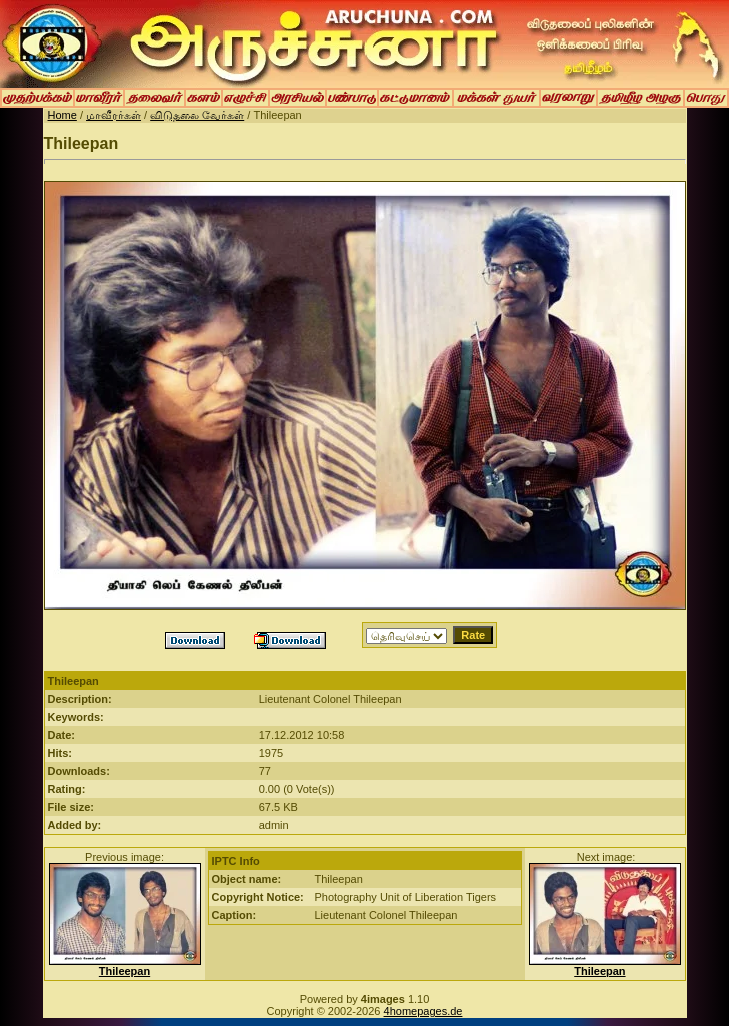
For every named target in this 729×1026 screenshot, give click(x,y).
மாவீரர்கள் (113, 115)
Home (62, 115)
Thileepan (124, 971)
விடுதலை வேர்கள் (197, 115)
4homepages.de (423, 1011)
